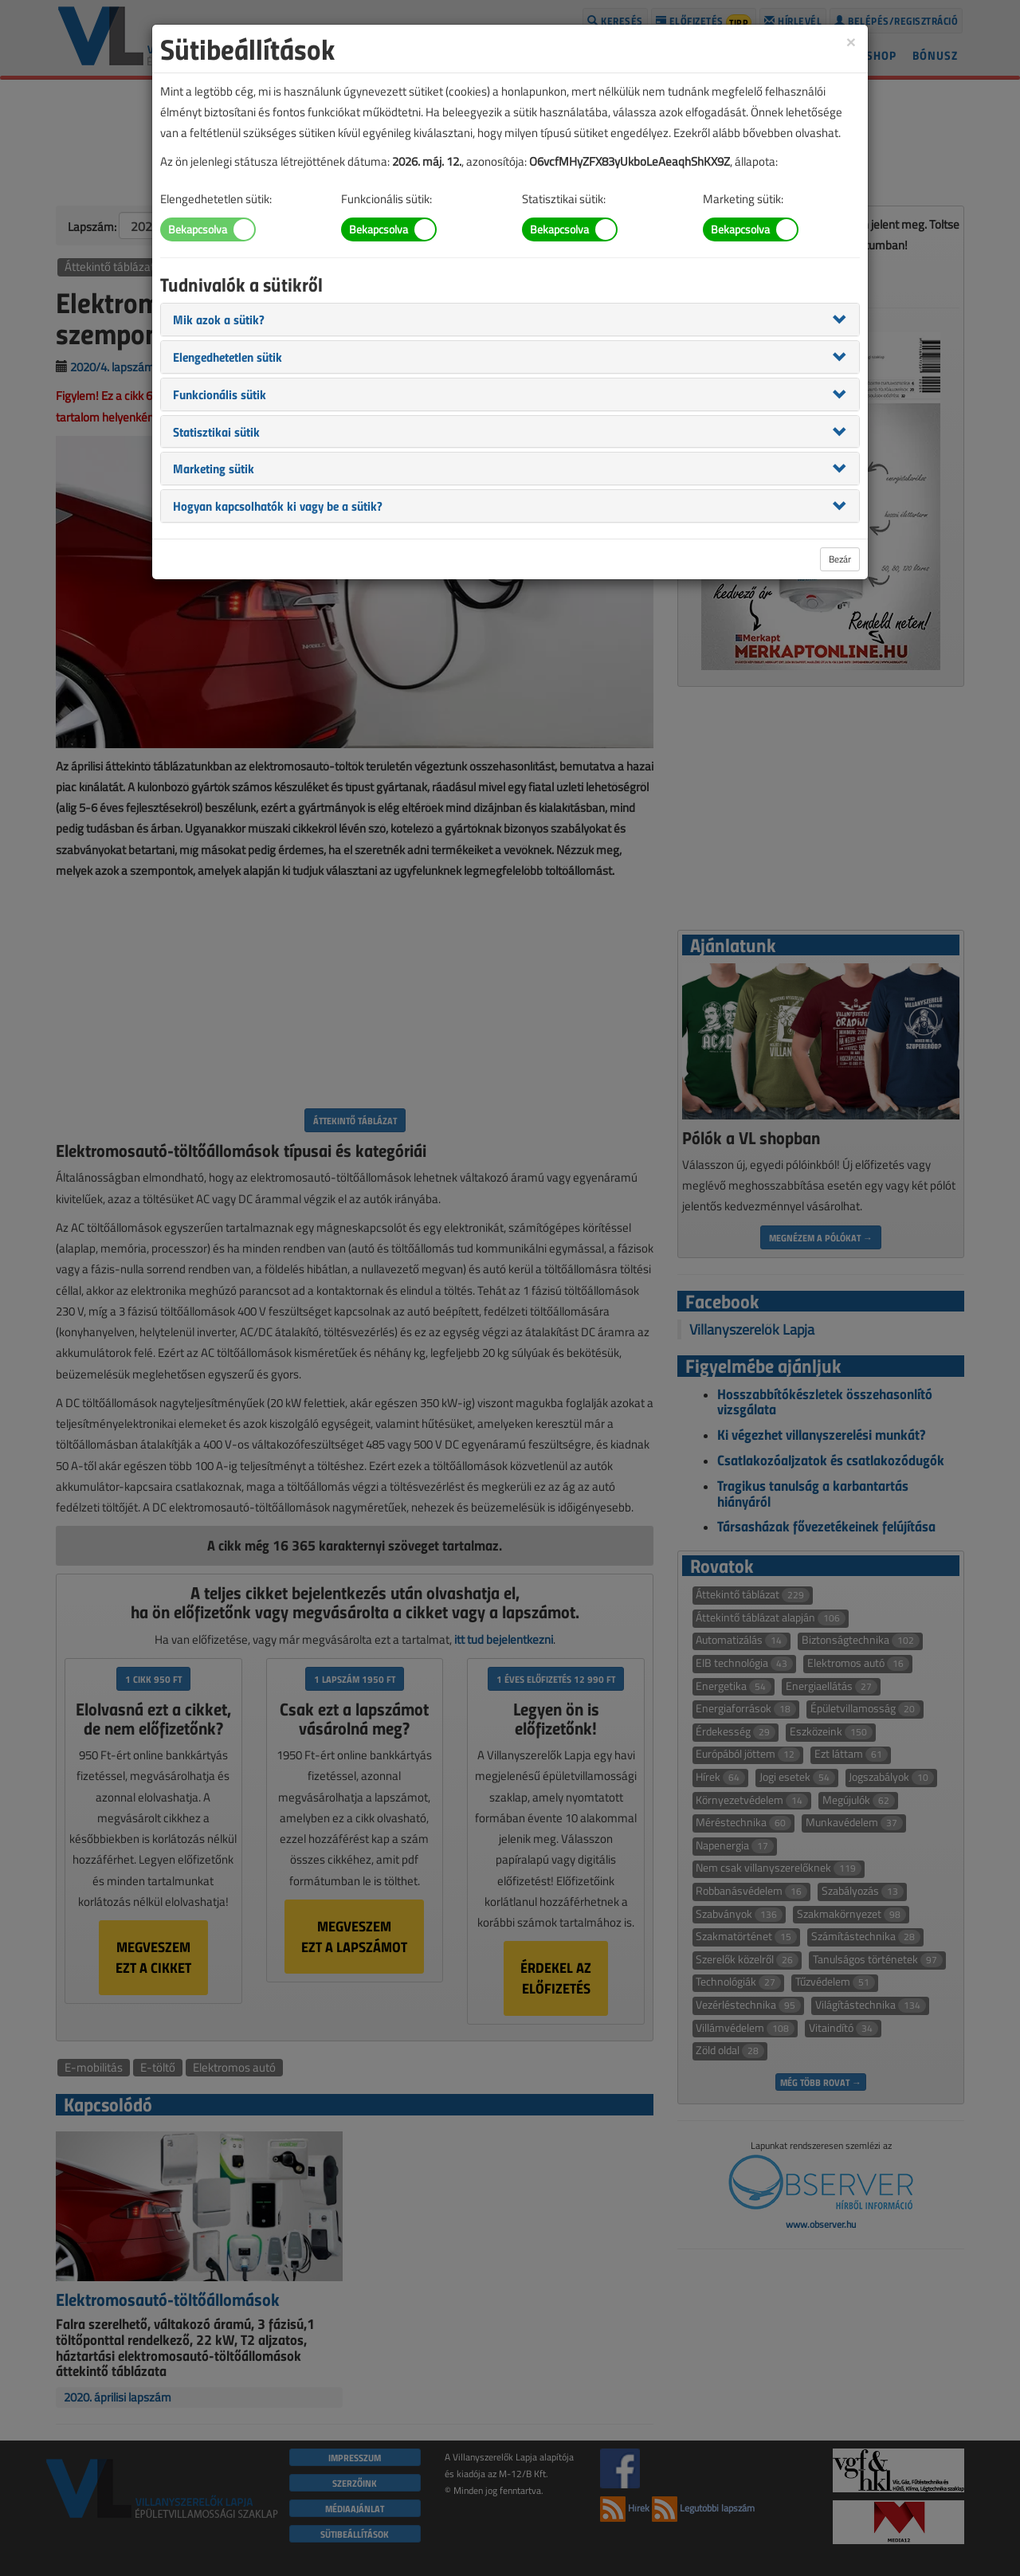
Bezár (840, 559)
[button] (219, 318)
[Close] (851, 41)
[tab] (510, 319)
